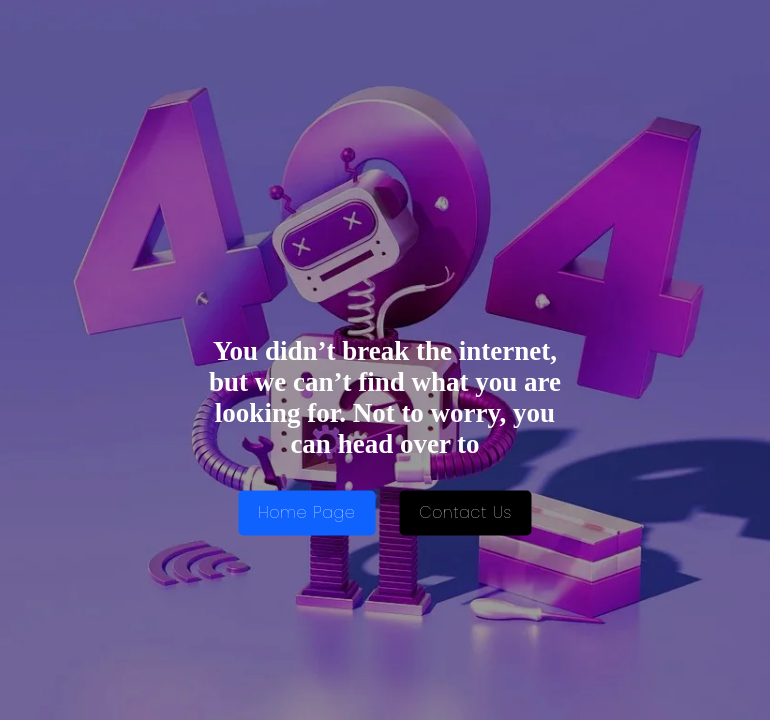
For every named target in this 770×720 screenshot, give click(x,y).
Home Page (306, 513)
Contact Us (465, 513)
